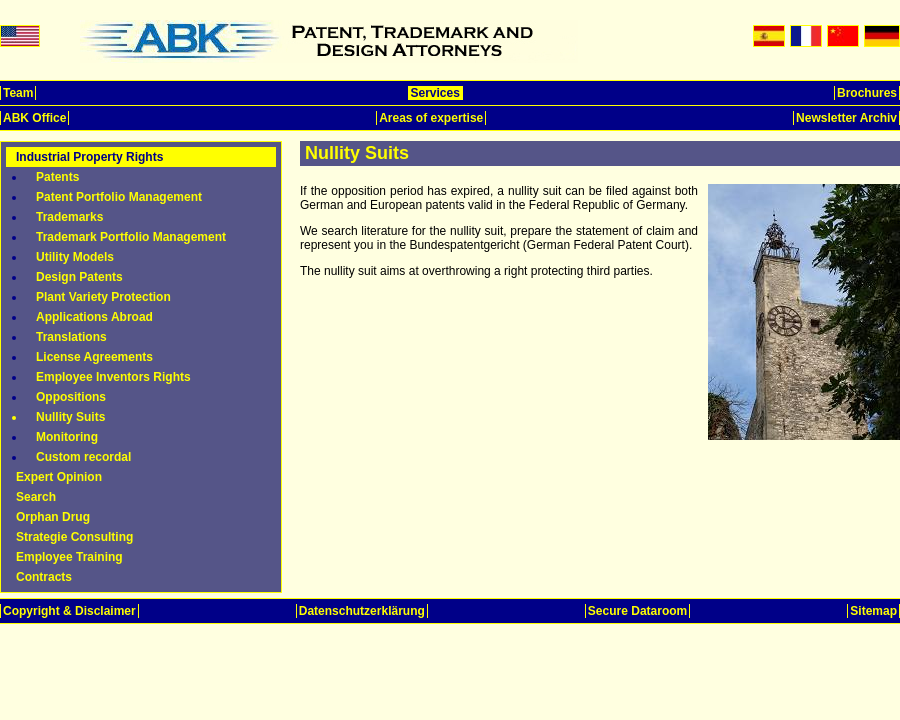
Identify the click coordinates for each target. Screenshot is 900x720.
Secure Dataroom (637, 611)
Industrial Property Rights (89, 157)
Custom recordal (83, 457)
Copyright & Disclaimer (69, 611)
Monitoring (67, 437)
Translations (71, 337)
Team (18, 93)
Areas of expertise (431, 118)
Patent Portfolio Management (119, 197)
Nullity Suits (70, 417)
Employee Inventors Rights (113, 377)
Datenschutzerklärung (362, 611)
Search (36, 497)
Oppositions (71, 397)
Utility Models (75, 257)
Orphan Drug (53, 517)
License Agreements (94, 357)
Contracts (44, 577)
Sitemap (873, 611)
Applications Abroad (94, 317)
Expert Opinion (59, 477)
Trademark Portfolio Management (131, 237)
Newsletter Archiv (846, 118)
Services (435, 93)
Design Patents (79, 277)
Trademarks (69, 217)
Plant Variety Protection (103, 297)
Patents (57, 177)
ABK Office (34, 118)
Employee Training (69, 557)
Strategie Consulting (74, 537)
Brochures (867, 93)
